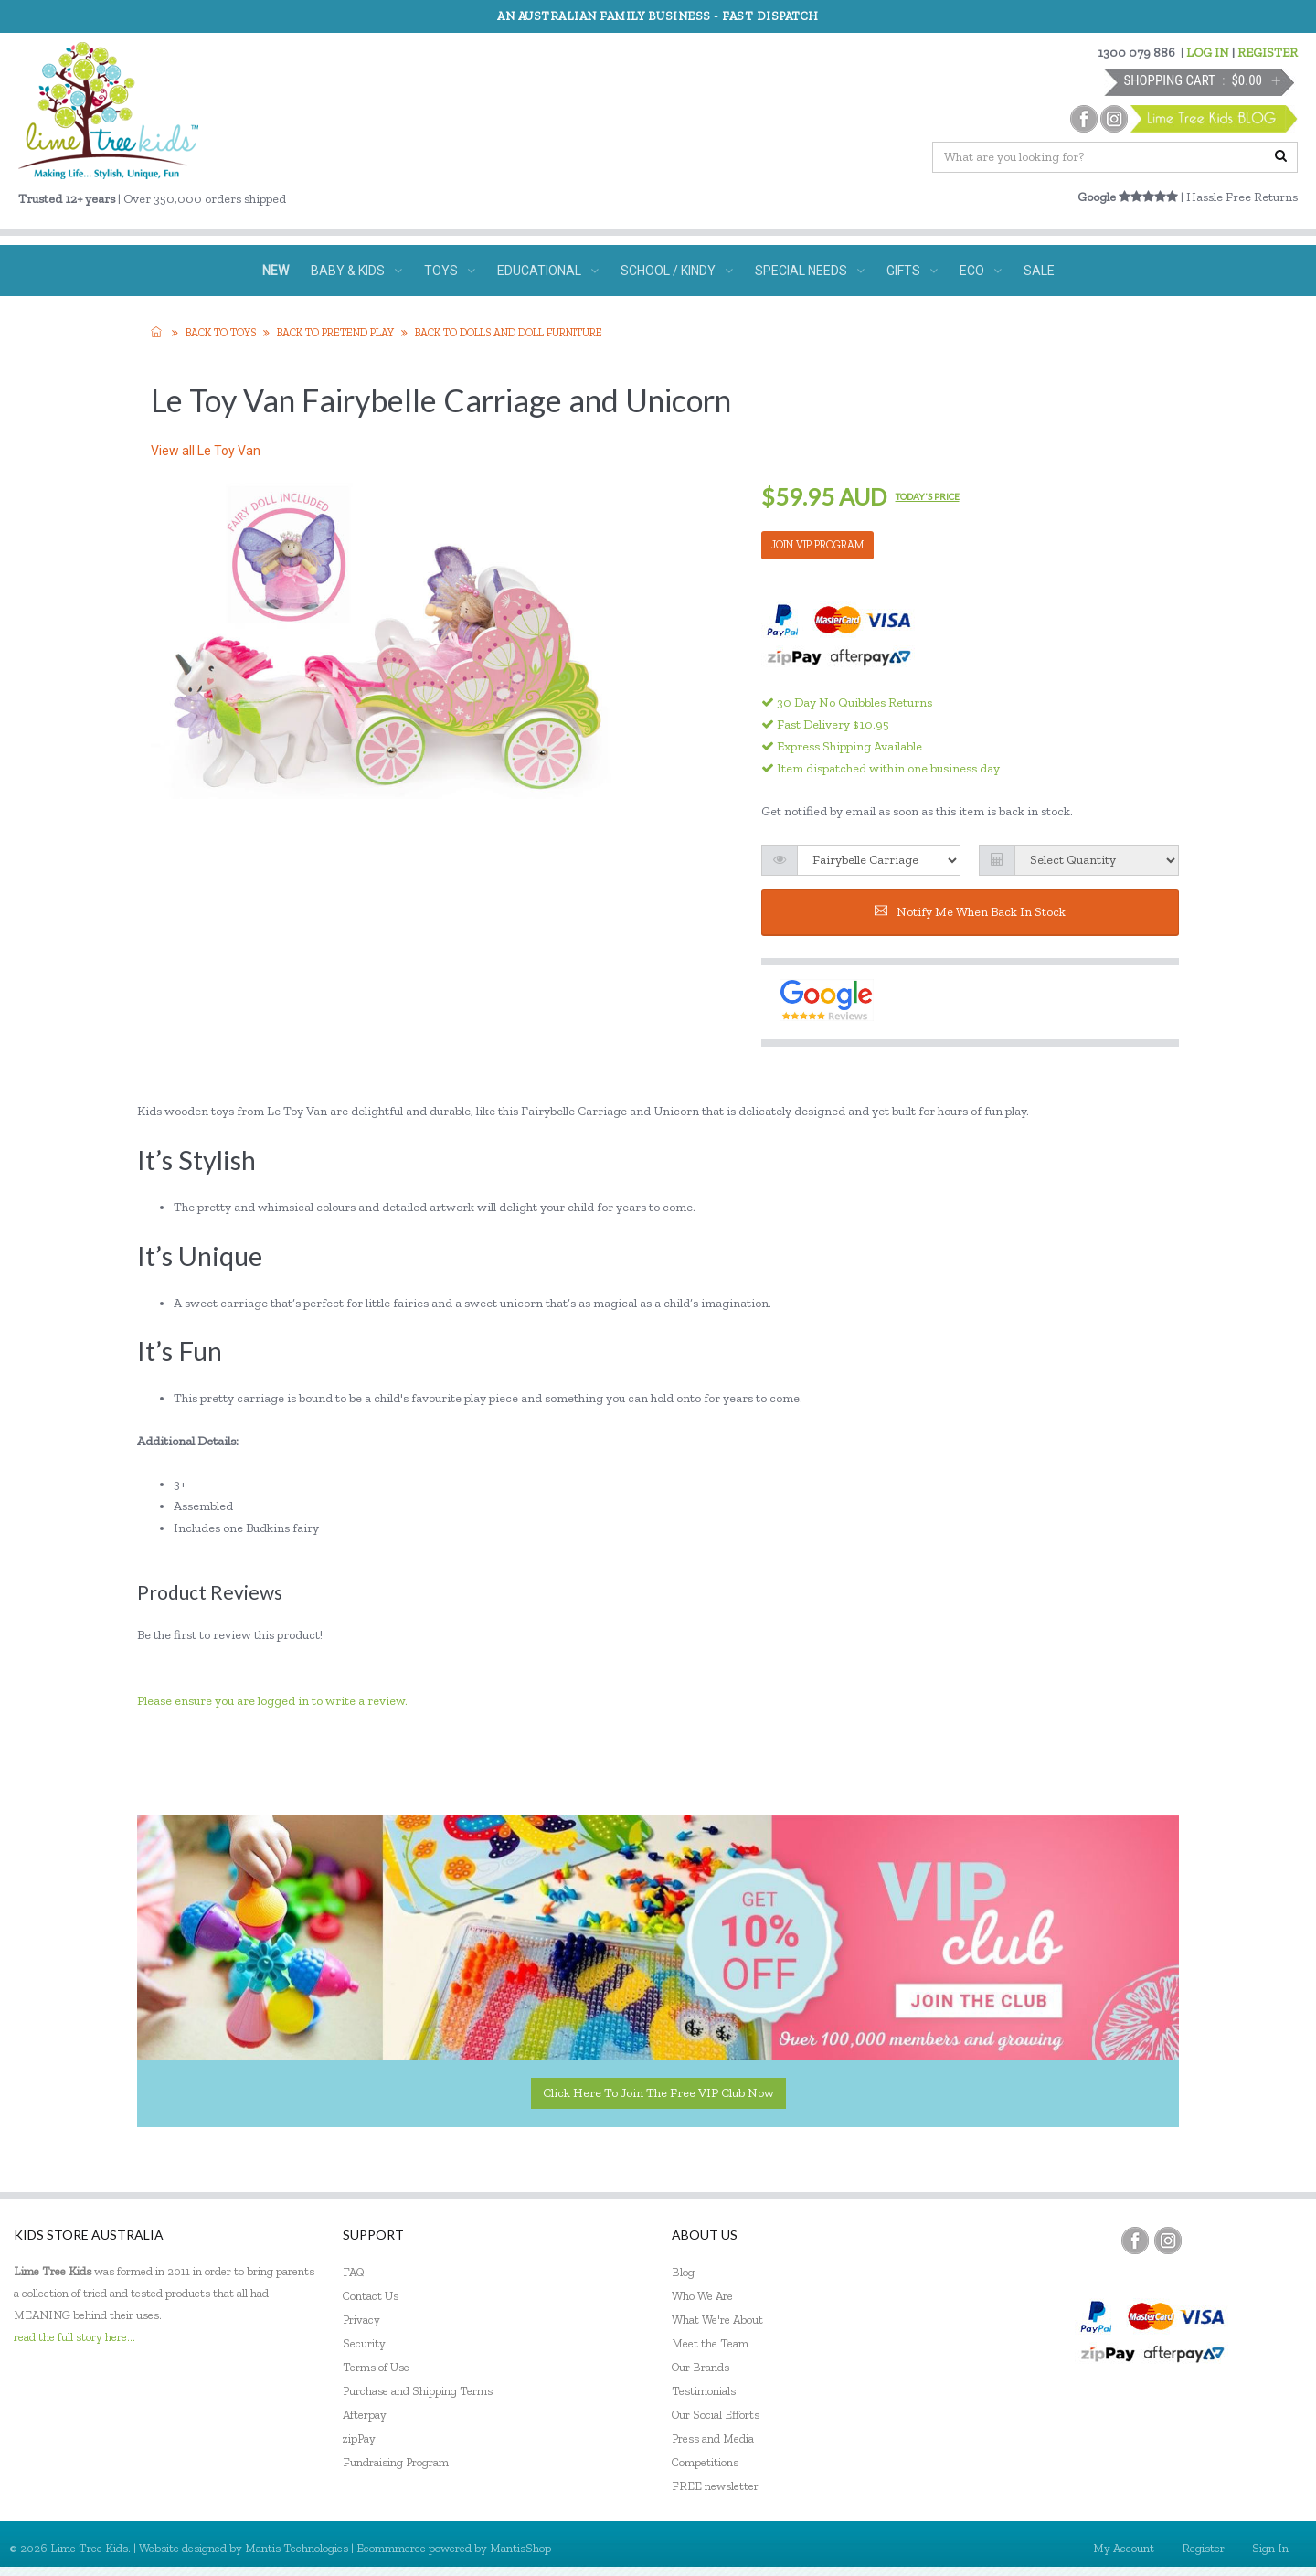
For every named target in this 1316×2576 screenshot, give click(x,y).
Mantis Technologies (296, 2548)
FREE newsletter (715, 2486)
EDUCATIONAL (548, 270)
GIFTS (912, 270)
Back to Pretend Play (335, 332)
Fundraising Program (396, 2462)
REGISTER (1267, 52)
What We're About (717, 2319)
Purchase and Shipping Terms (418, 2391)
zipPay (359, 2438)
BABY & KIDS (356, 270)
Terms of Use (376, 2367)
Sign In (1270, 2548)
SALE (1039, 270)
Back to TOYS (221, 332)
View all (205, 450)
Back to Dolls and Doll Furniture (508, 332)
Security (364, 2343)
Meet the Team (710, 2343)
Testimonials (704, 2391)
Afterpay (365, 2415)
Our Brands (700, 2367)
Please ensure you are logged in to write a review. (272, 1700)
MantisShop (520, 2548)
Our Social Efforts (715, 2415)
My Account (1123, 2548)
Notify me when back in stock (970, 912)
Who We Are (702, 2296)
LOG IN (1207, 52)
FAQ (354, 2272)
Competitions (705, 2462)
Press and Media (713, 2438)
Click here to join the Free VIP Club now (658, 2093)
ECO (981, 270)
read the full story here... (74, 2337)
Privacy (361, 2319)
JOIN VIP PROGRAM (817, 544)
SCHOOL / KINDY (677, 270)
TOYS (449, 270)
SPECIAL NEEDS (810, 270)
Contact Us (370, 2296)
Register (1203, 2548)
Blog (683, 2272)
